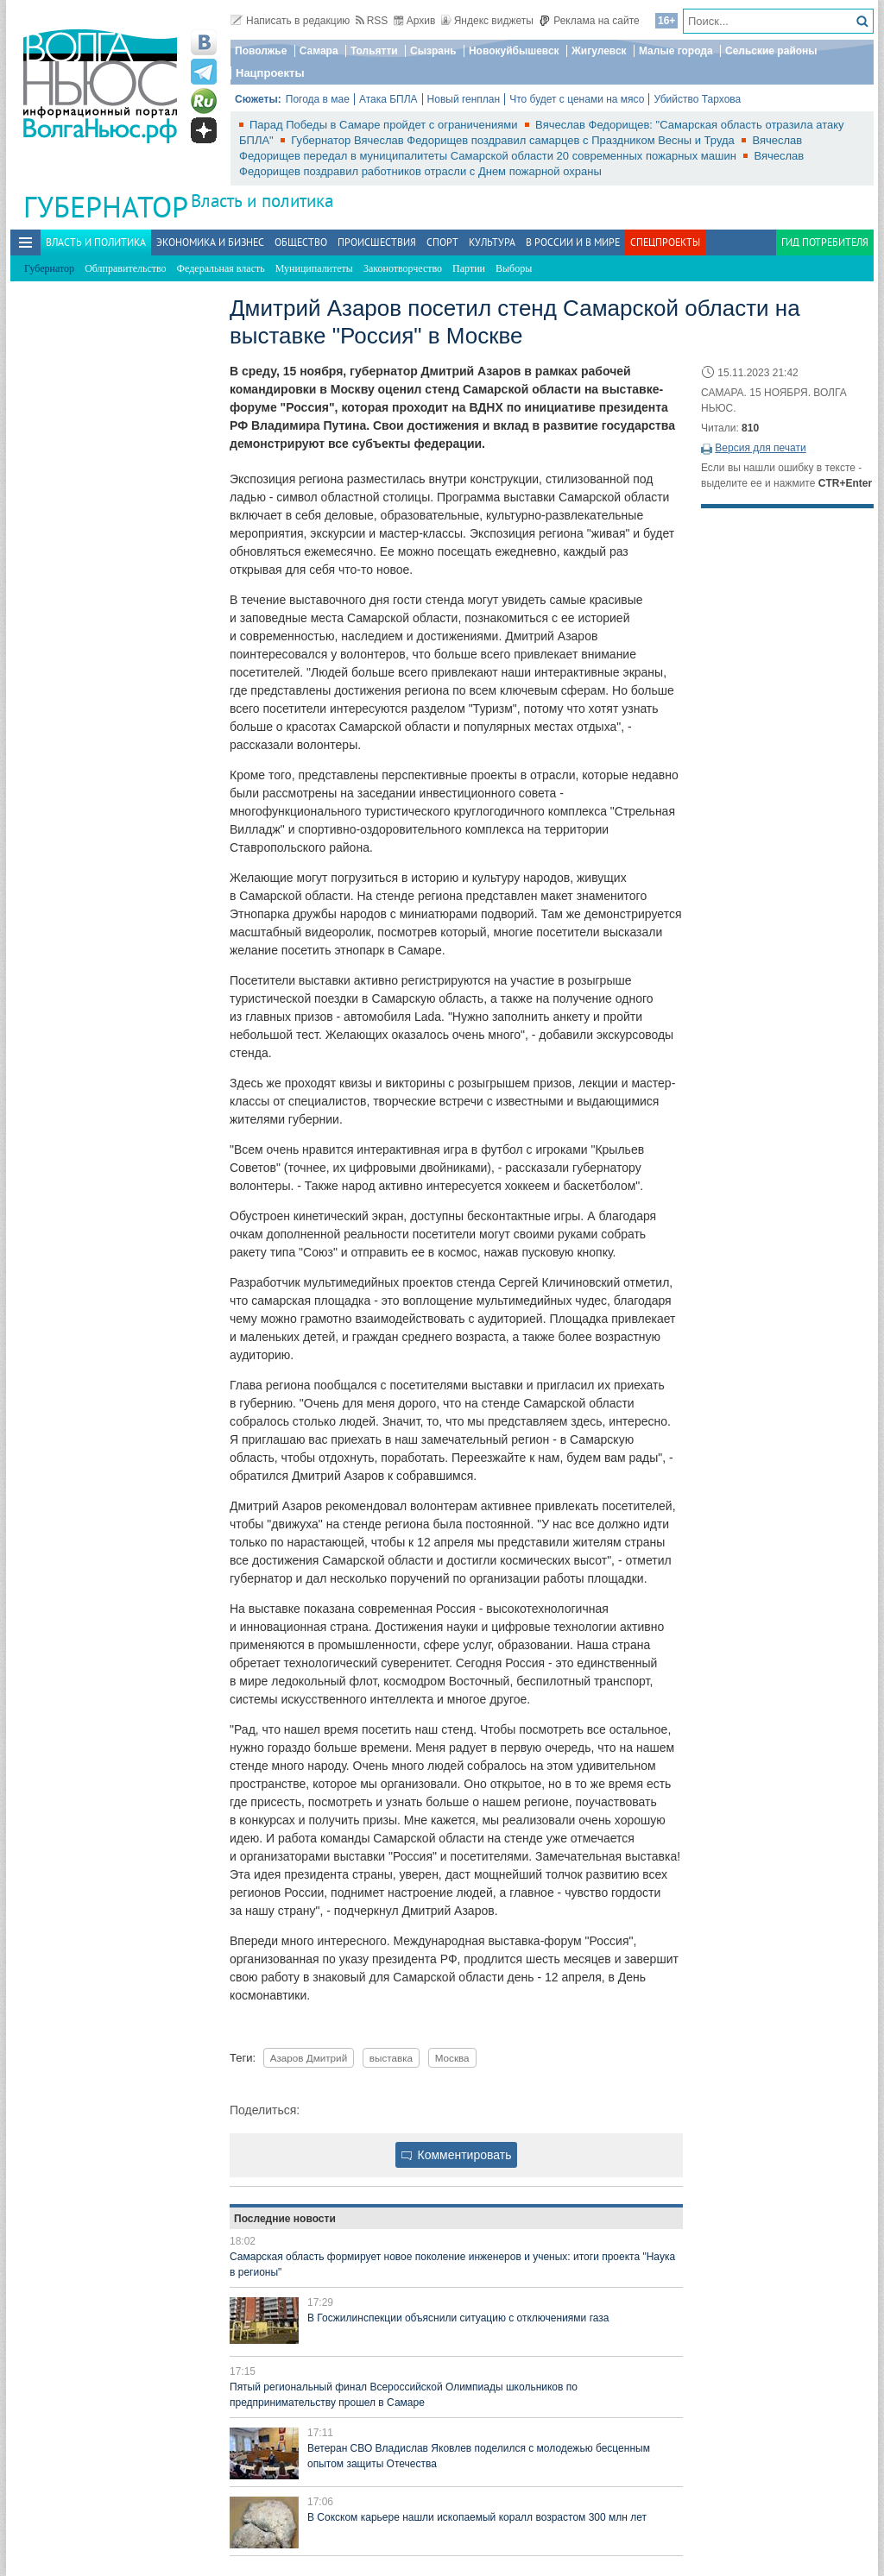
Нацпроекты (270, 72)
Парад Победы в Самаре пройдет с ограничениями (385, 124)
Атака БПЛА (388, 99)
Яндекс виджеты (487, 21)
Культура (492, 242)
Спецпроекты (665, 242)
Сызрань (433, 51)
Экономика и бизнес (210, 242)
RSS (372, 21)
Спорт (442, 242)
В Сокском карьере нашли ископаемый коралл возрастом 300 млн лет (477, 2517)
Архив (415, 21)
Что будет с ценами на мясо (576, 99)
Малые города (676, 51)
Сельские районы (771, 51)
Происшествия (377, 242)
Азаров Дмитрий (309, 2057)
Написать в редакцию (290, 21)
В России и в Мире (573, 242)
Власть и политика (262, 200)
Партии (468, 268)
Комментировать (456, 2155)
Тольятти (374, 51)
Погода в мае (318, 99)
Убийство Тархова (697, 99)
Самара (319, 51)
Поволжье (261, 51)
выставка (391, 2057)
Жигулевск (599, 51)
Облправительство (125, 268)
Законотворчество (402, 268)
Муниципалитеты (314, 268)
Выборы (514, 268)
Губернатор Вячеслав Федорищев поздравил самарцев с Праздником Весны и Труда (514, 140)
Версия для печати (760, 448)
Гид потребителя (824, 242)
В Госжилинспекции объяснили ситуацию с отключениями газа (458, 2318)
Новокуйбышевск (514, 51)
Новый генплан (464, 99)
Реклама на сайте (589, 21)
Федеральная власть (221, 268)
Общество (301, 242)
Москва (452, 2057)
